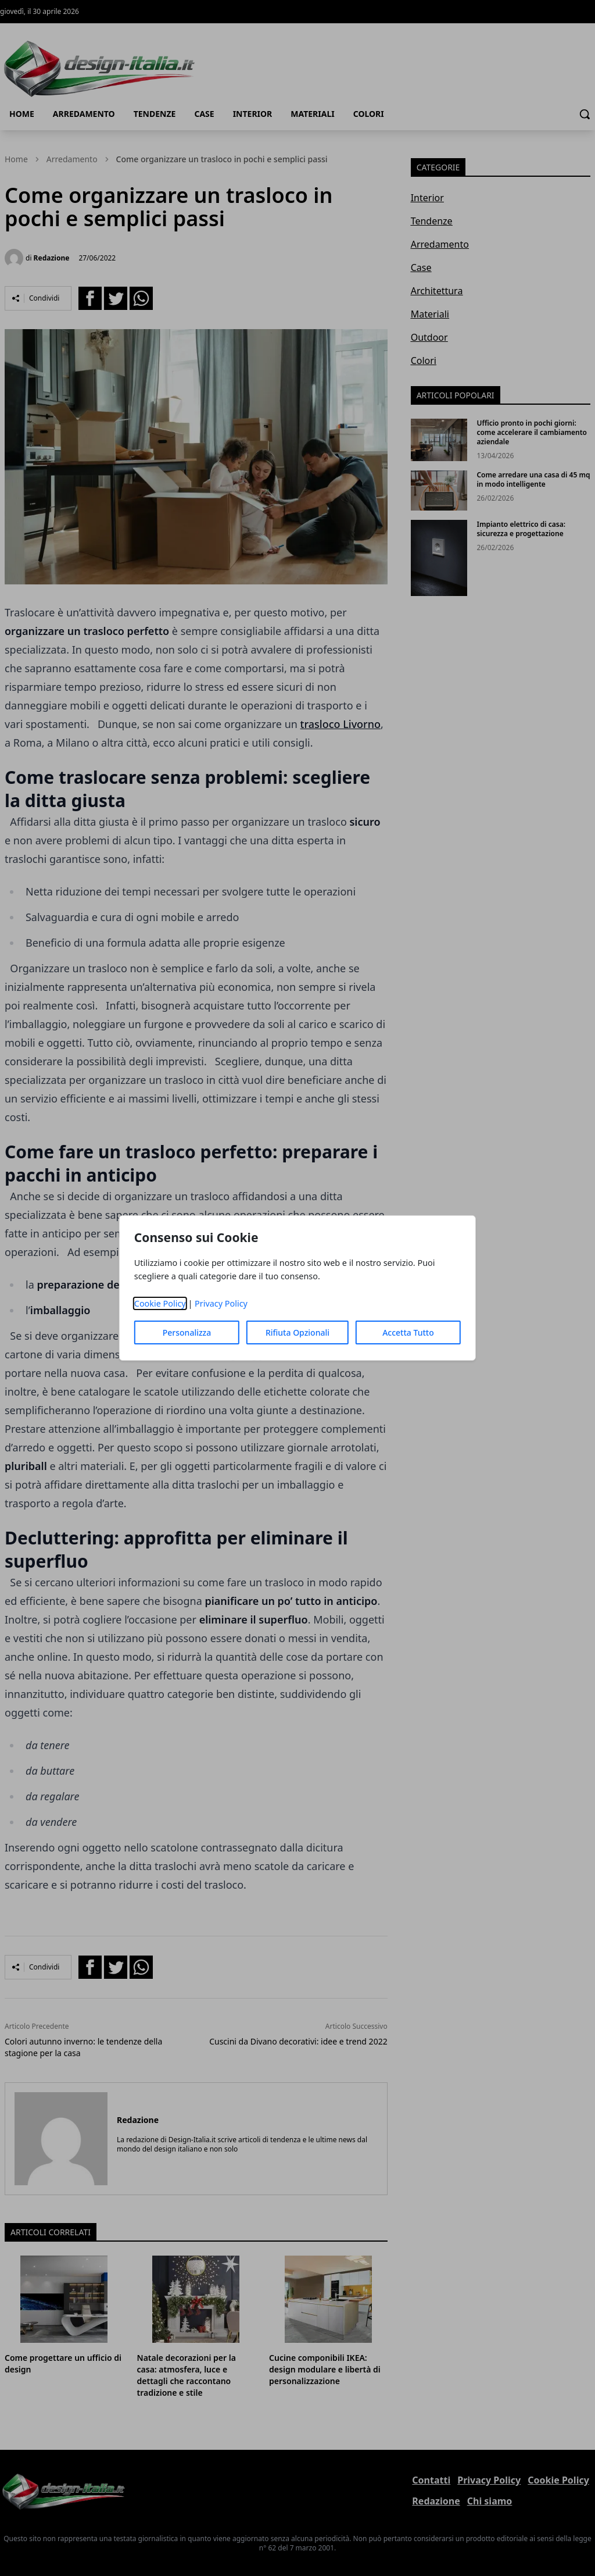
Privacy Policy (221, 1303)
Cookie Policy (160, 1303)
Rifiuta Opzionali (297, 1332)
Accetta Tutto (408, 1332)
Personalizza (187, 1332)
